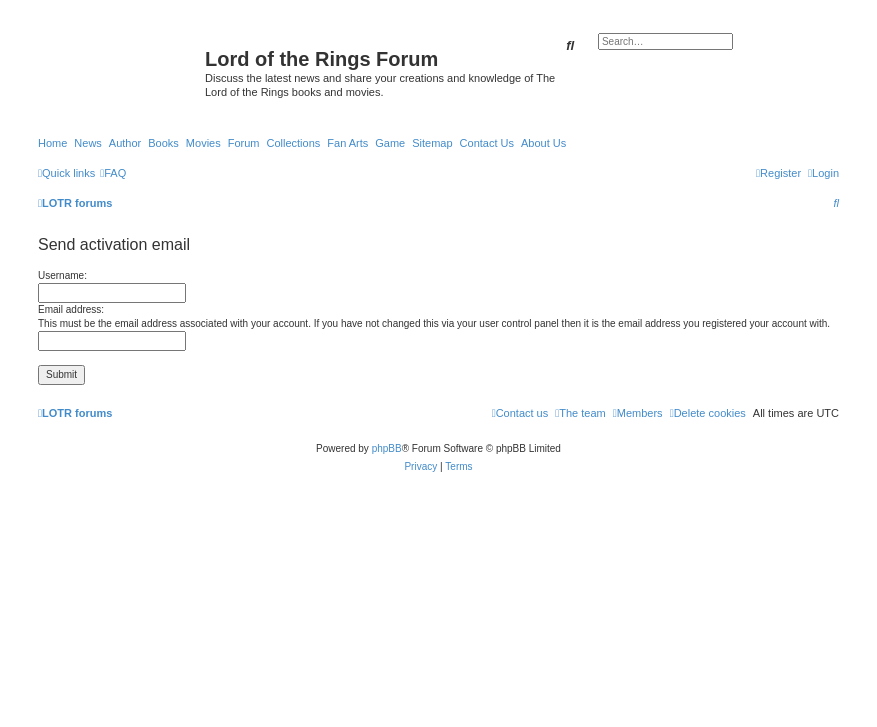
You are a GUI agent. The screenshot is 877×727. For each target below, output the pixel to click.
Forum (244, 143)
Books (163, 143)
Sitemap (432, 143)
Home (52, 143)
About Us (543, 143)
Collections (293, 143)
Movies (203, 143)
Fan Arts (347, 143)
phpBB (387, 448)
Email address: (71, 309)
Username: (62, 275)
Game (390, 143)
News (88, 143)
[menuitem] (113, 173)
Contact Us (487, 143)
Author (125, 143)
